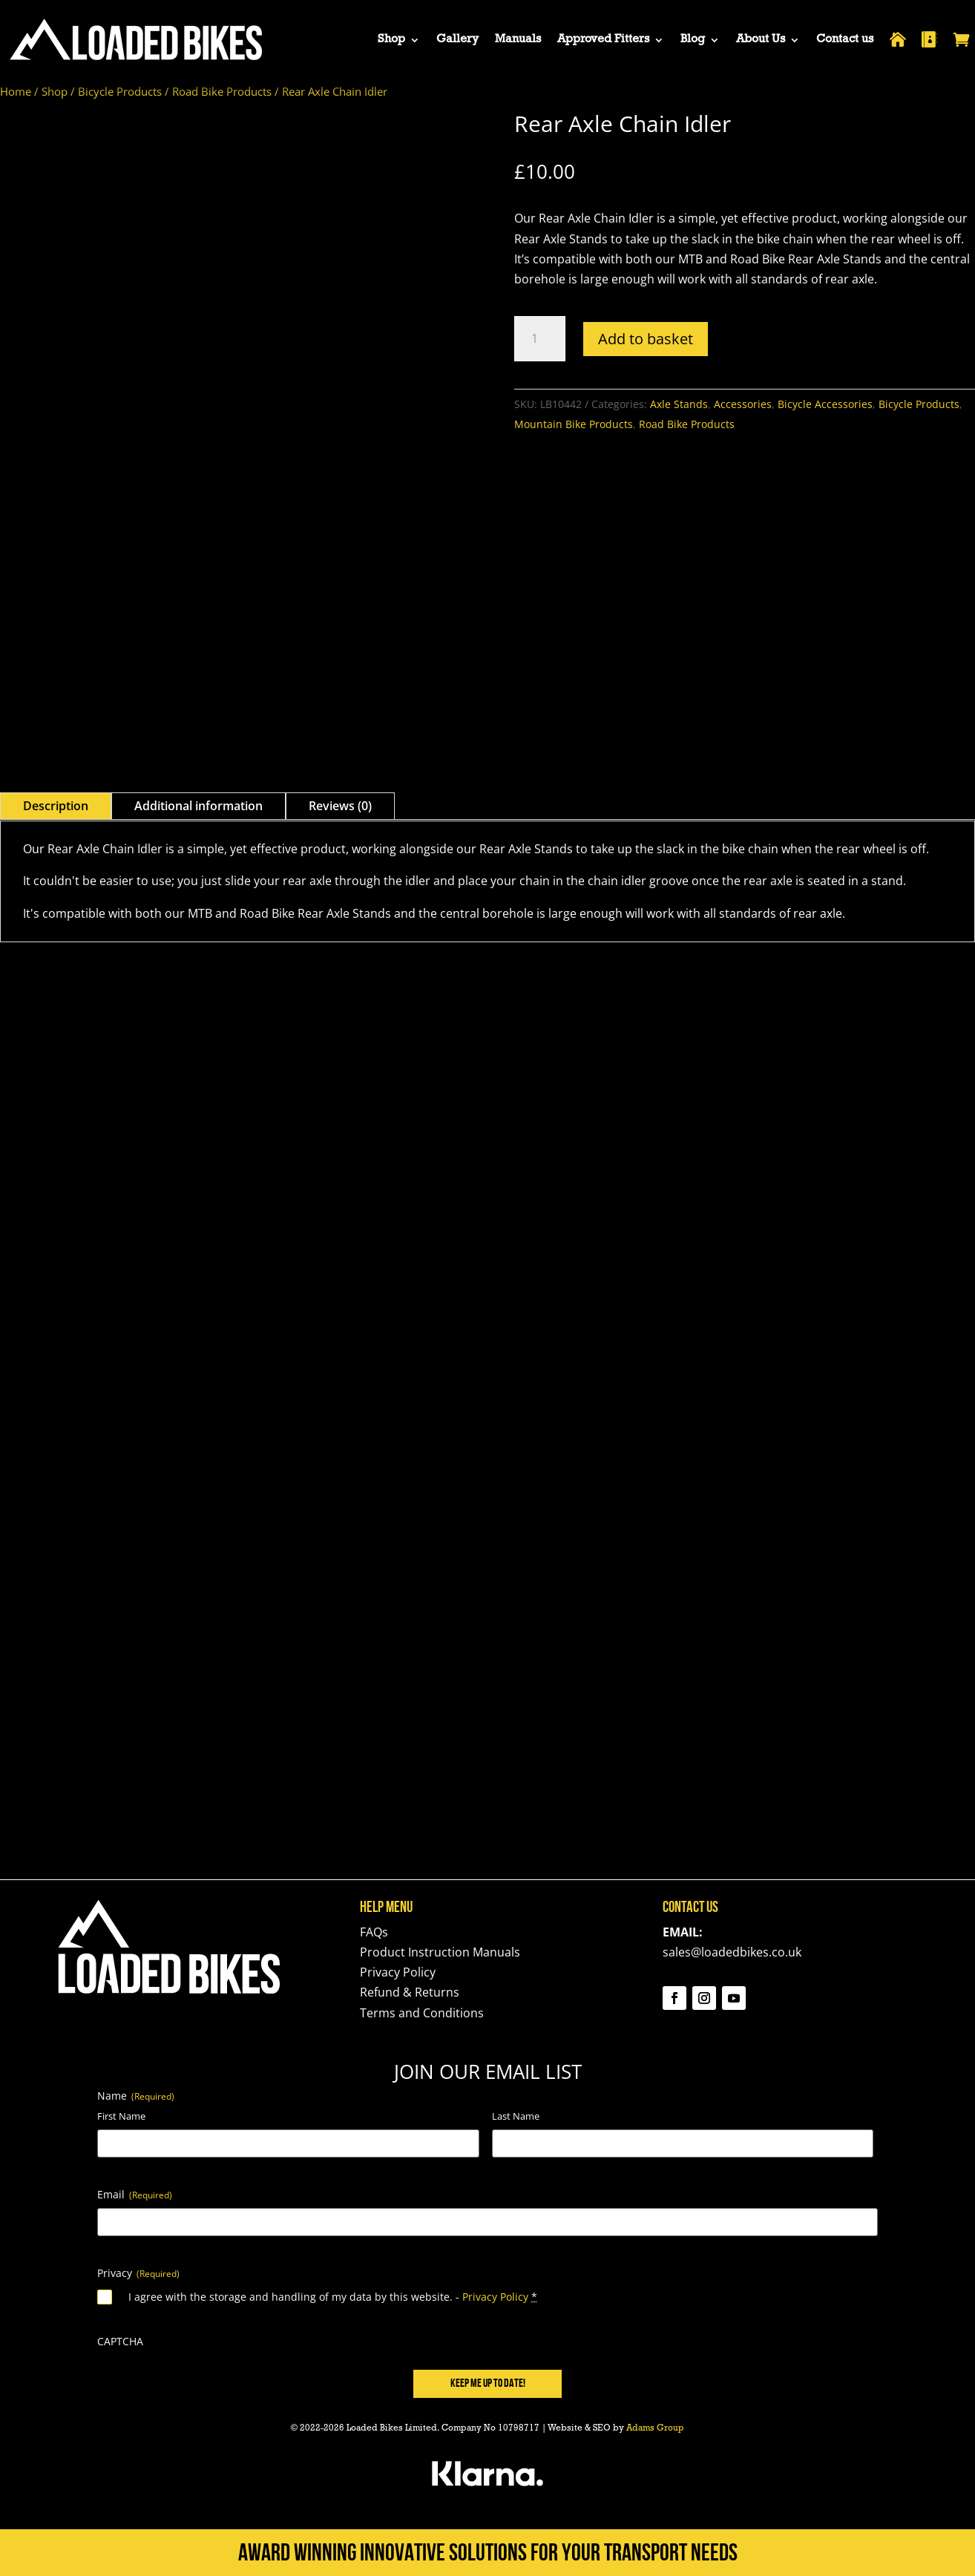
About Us (760, 40)
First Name (121, 2116)
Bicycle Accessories (825, 404)
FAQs (374, 1932)
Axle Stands (679, 404)
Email (134, 2194)
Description (55, 806)
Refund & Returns (409, 1992)
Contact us (844, 40)
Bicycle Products (120, 91)
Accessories (743, 404)
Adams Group (655, 2429)
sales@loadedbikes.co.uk (732, 1952)
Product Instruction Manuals (440, 1952)
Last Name (515, 2116)
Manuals (518, 40)
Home (15, 91)
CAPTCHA (120, 2341)
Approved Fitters (603, 40)
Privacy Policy (398, 1972)
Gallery (457, 40)
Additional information (198, 806)
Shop (391, 40)
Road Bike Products (222, 91)
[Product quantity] (539, 338)
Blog (692, 40)
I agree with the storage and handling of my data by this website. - (332, 2297)
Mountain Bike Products (573, 424)
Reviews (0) (340, 806)
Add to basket (645, 339)
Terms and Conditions (422, 2013)
